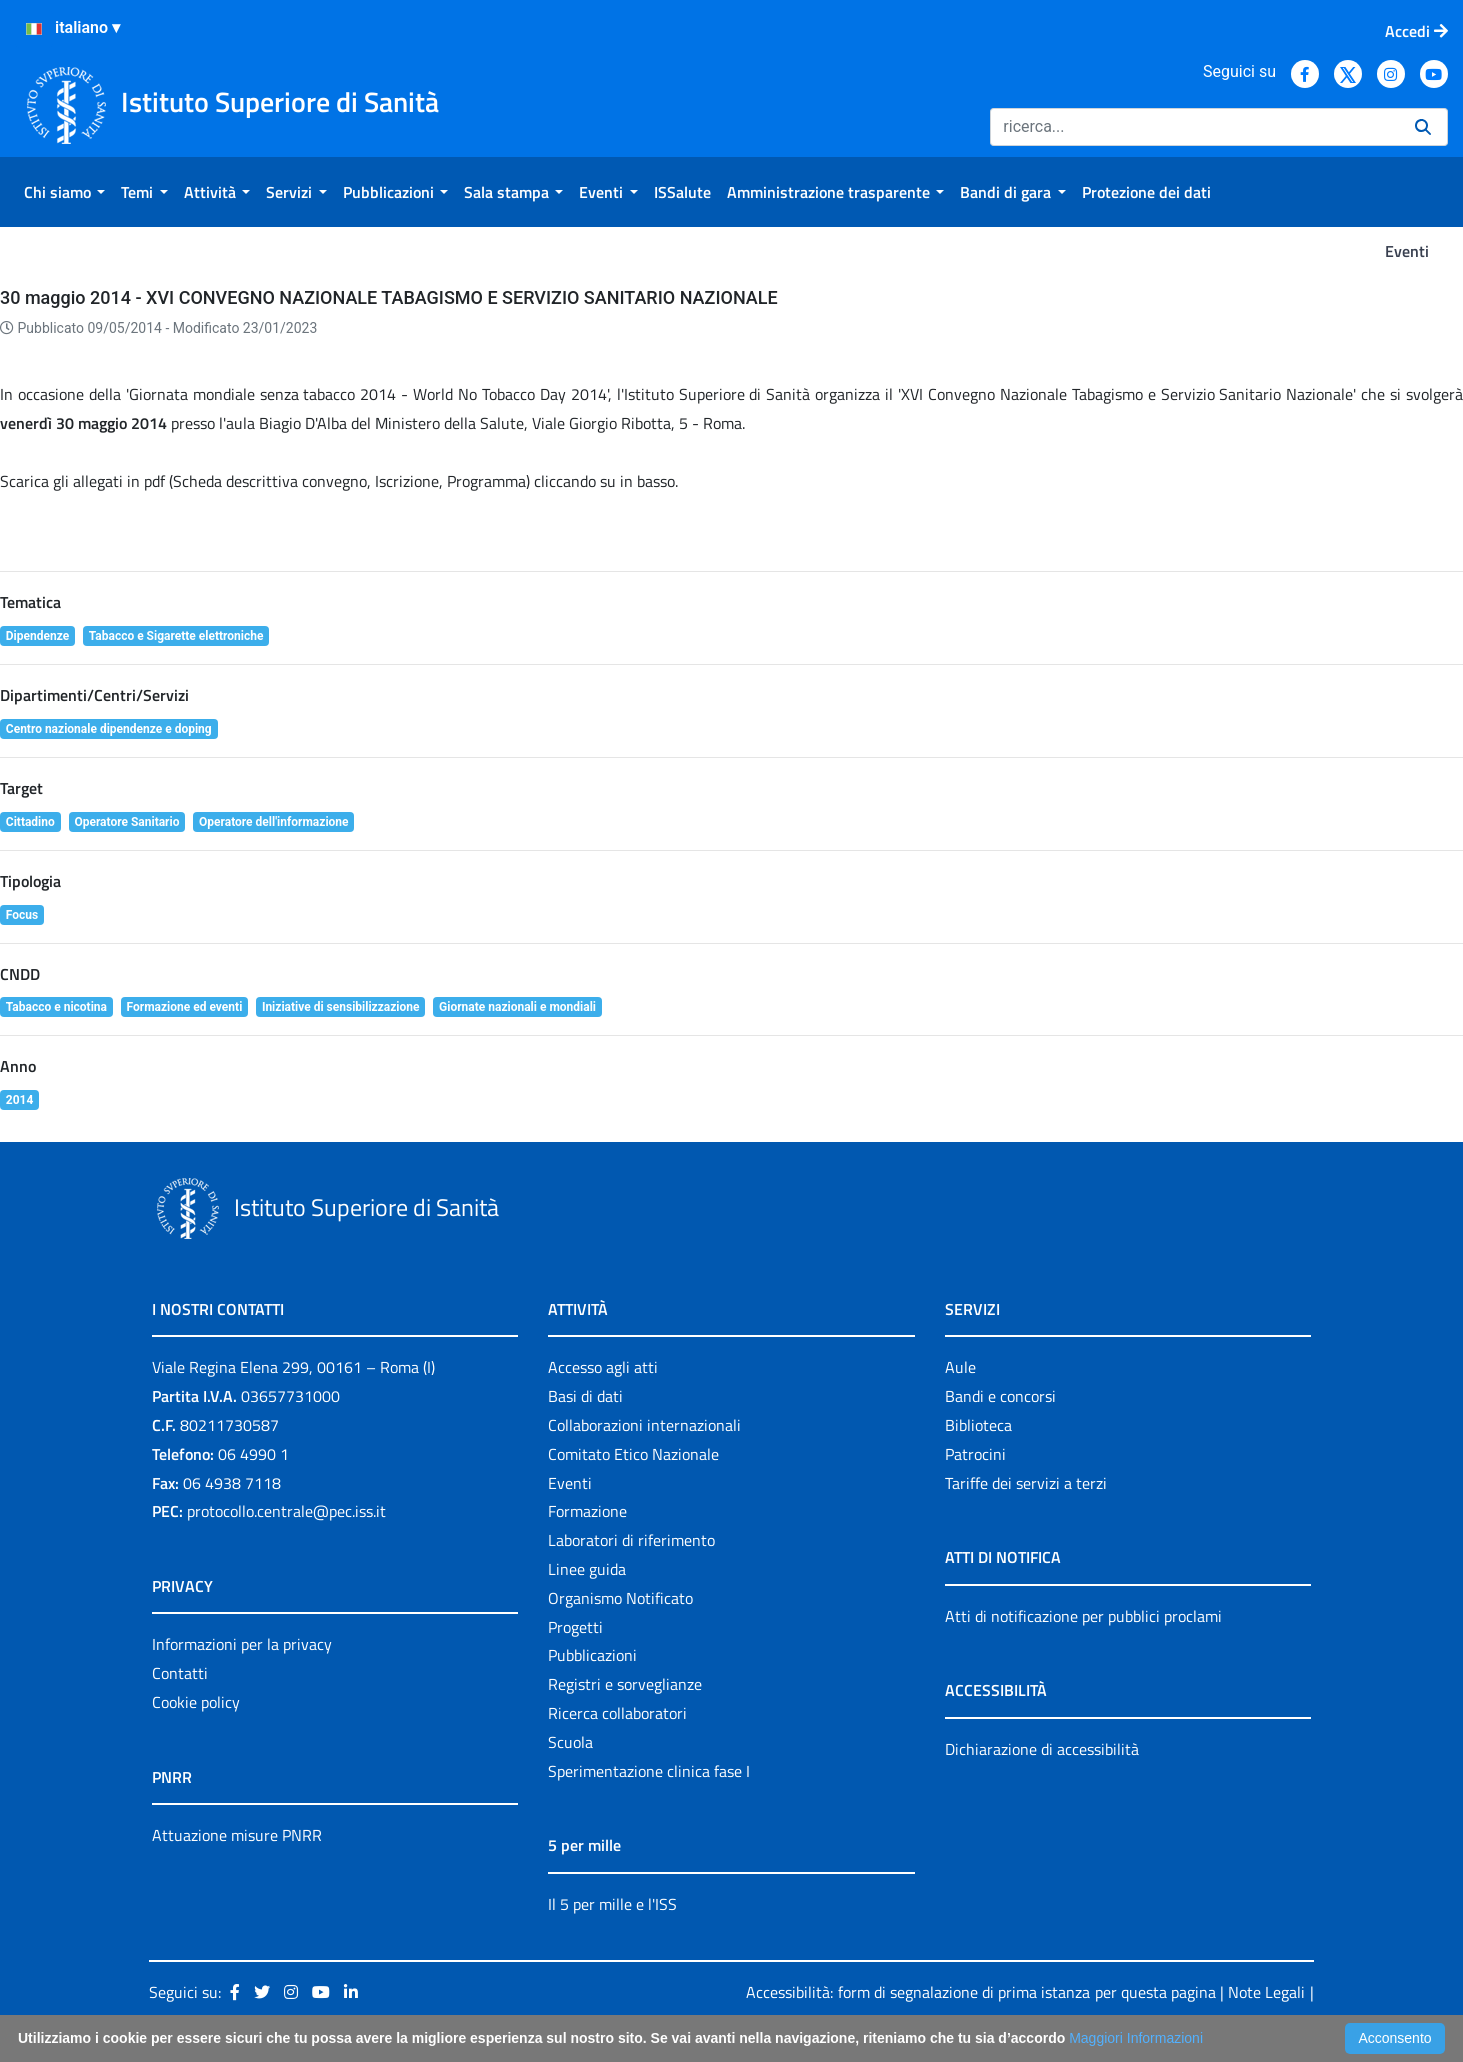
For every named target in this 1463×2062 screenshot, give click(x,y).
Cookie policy (196, 1702)
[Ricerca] (1194, 127)
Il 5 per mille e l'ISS (612, 1904)
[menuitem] (64, 192)
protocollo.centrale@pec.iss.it (286, 1511)
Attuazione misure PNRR (237, 1835)
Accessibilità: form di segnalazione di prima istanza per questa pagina (980, 1992)
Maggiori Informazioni (1136, 2038)
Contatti (180, 1673)
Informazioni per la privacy (242, 1644)
